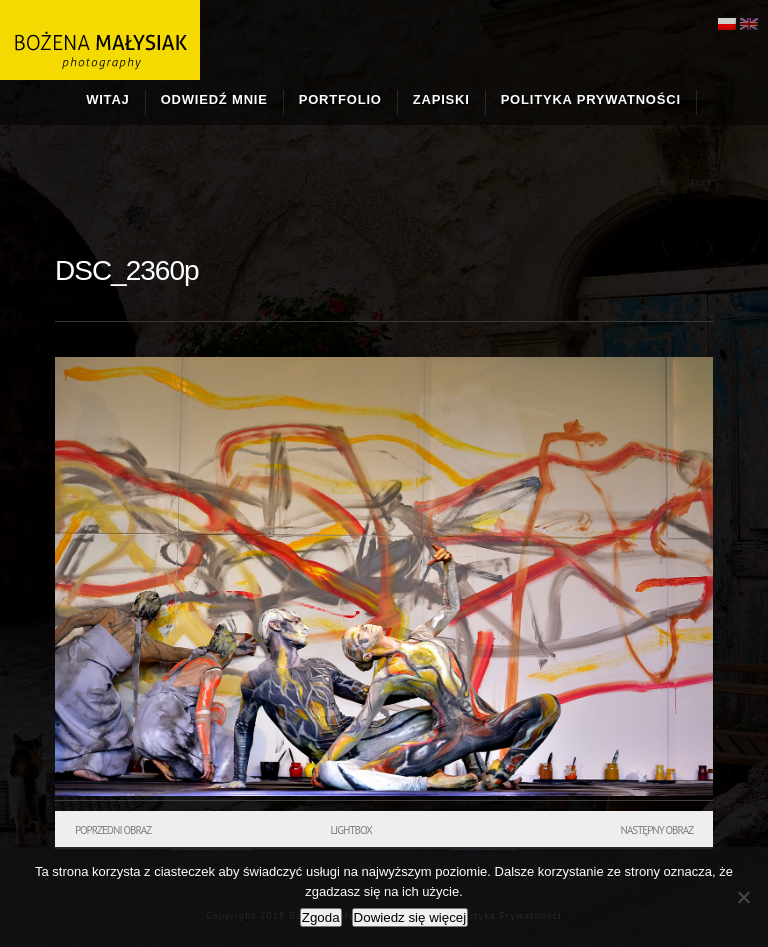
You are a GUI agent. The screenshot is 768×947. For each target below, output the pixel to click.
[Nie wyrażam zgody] (743, 897)
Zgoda (321, 917)
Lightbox (350, 830)
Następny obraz (656, 830)
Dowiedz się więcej (410, 917)
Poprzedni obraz (113, 830)
